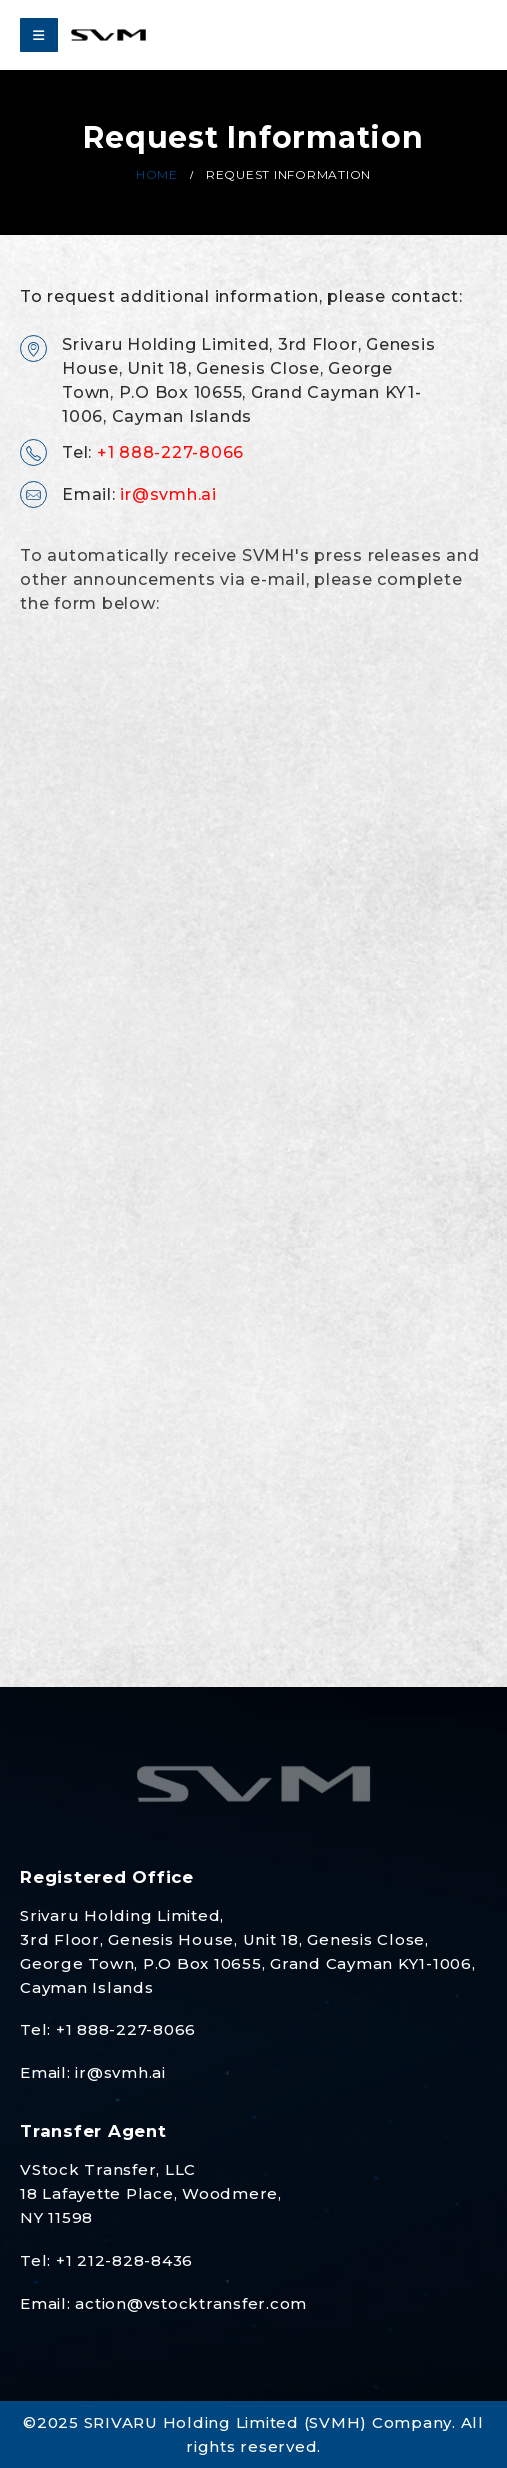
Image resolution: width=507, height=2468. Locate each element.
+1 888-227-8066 (170, 449)
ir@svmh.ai (170, 491)
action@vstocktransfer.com (191, 2303)
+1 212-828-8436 (124, 2260)
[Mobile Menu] (39, 35)
